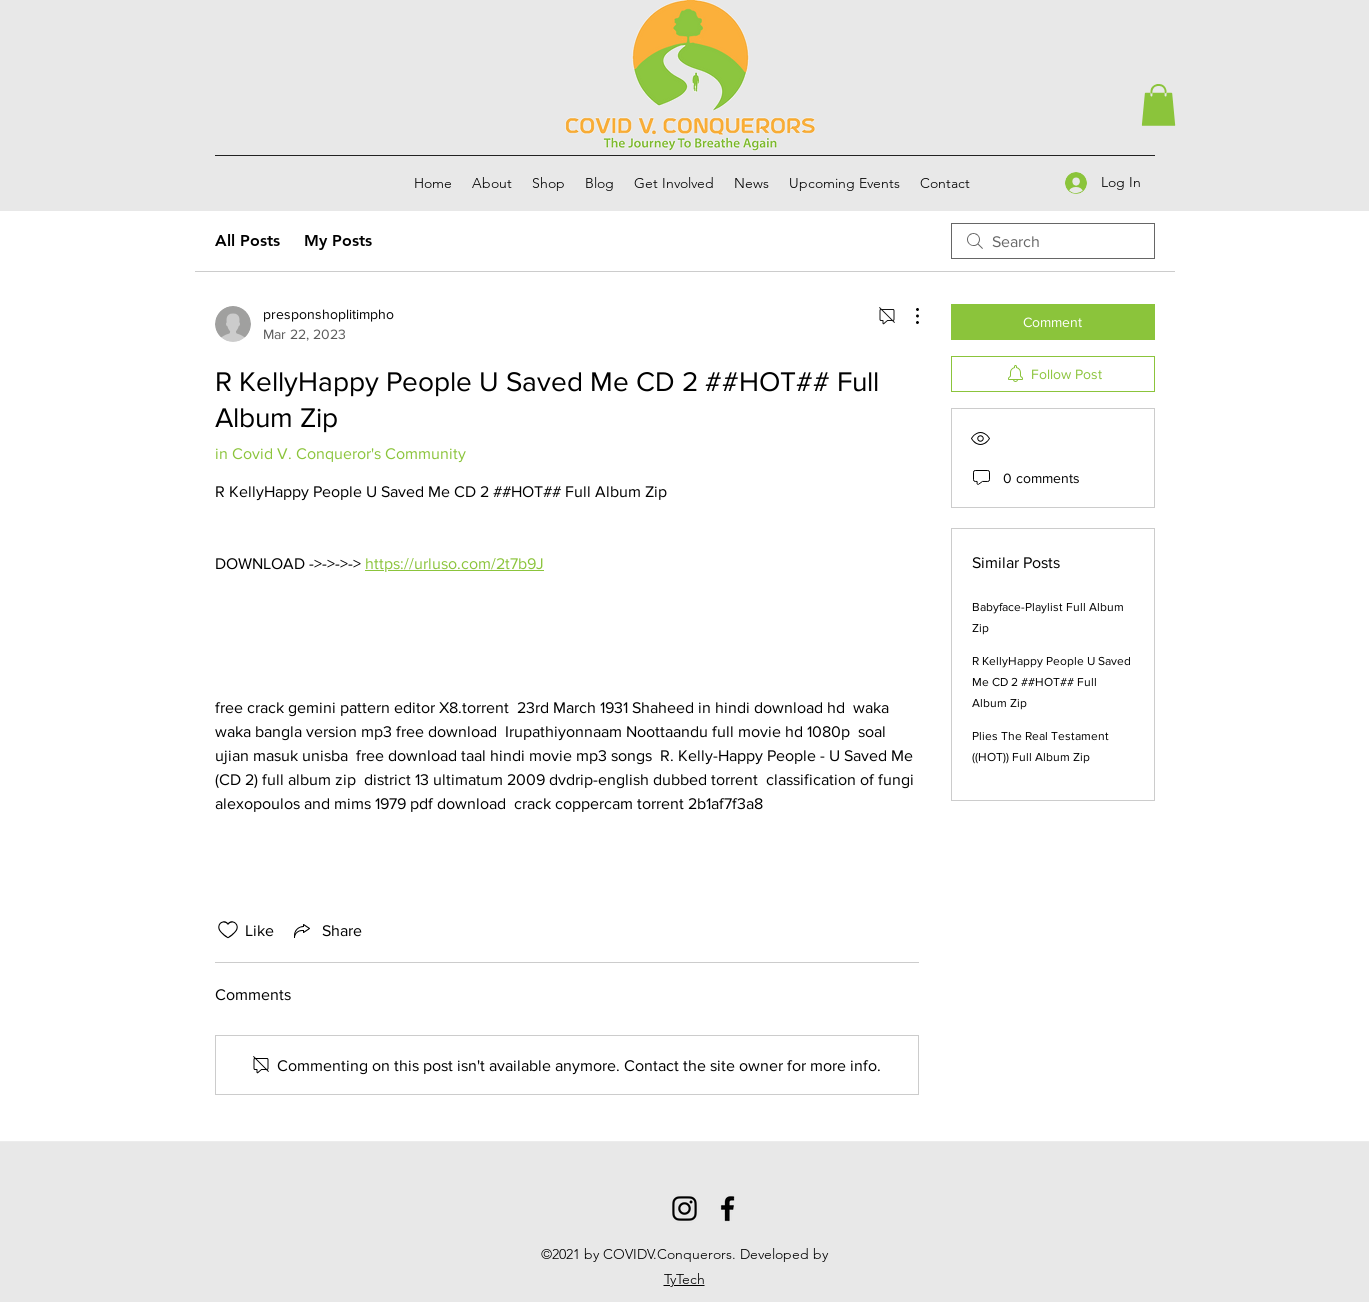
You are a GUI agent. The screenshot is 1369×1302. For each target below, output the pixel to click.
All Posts (247, 240)
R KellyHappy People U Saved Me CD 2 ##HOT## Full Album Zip (1051, 682)
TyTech (684, 1279)
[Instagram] (684, 1208)
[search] (1053, 241)
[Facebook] (727, 1208)
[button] (1158, 105)
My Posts (338, 240)
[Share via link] (326, 930)
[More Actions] (907, 316)
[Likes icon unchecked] (228, 930)
